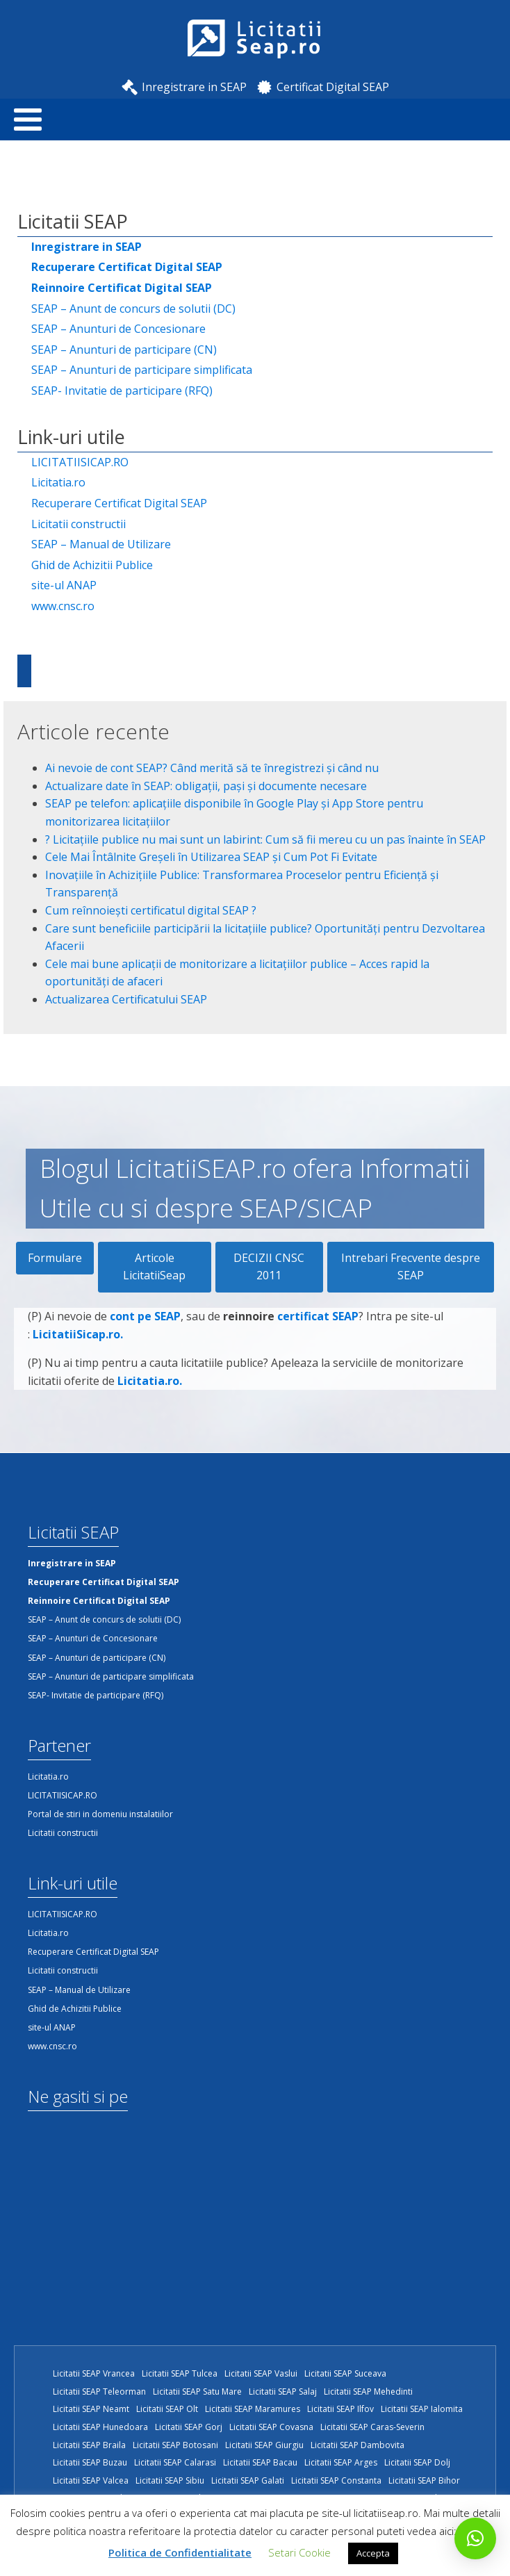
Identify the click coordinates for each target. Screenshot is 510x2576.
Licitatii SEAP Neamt (91, 2409)
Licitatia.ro (58, 482)
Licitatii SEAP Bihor (424, 2480)
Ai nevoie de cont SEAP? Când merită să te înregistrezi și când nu (212, 768)
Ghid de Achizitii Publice (92, 565)
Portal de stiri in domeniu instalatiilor (100, 1814)
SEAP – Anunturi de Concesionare (118, 328)
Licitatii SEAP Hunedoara (100, 2427)
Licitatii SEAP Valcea (91, 2480)
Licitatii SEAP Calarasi (175, 2462)
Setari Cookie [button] (299, 2552)
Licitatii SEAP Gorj (188, 2427)
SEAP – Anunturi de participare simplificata (141, 369)
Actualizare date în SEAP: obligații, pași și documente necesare (206, 786)
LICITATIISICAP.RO (80, 462)
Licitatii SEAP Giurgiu (264, 2445)
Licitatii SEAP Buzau (90, 2462)
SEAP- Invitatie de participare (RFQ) (122, 390)
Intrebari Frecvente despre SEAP (410, 1266)
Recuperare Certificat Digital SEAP (119, 503)
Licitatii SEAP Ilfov (340, 2409)
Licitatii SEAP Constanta (336, 2480)
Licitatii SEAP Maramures (252, 2409)
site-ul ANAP (64, 585)
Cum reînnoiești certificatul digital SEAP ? (150, 910)
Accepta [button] (373, 2553)
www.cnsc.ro (62, 606)
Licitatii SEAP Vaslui (260, 2373)
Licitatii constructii (78, 524)
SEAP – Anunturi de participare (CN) (124, 349)
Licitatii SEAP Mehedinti (368, 2391)
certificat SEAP (318, 1364)
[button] (475, 2538)
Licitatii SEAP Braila (89, 2445)
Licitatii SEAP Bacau (260, 2462)
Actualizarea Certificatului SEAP (126, 999)
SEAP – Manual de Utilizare (101, 544)
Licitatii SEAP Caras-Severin (372, 2427)
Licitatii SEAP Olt (167, 2409)
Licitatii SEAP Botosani (175, 2445)
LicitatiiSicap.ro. (78, 1381)
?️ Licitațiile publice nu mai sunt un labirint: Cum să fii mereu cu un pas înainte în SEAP (265, 839)
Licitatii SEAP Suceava (345, 2373)
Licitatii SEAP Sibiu (169, 2480)
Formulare (55, 1257)
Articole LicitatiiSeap (154, 1266)
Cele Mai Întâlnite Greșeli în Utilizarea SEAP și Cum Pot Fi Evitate (211, 856)
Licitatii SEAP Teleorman (99, 2391)
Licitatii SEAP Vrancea (94, 2373)
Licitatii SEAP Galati (247, 2480)
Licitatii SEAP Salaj (283, 2391)
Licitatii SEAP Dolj (417, 2462)
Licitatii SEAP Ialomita (422, 2409)
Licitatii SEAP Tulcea (179, 2373)
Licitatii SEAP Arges (340, 2462)
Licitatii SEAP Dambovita (357, 2445)
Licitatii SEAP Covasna (271, 2427)
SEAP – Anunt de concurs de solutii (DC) (133, 308)
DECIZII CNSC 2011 (268, 1266)
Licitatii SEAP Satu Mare (197, 2391)
